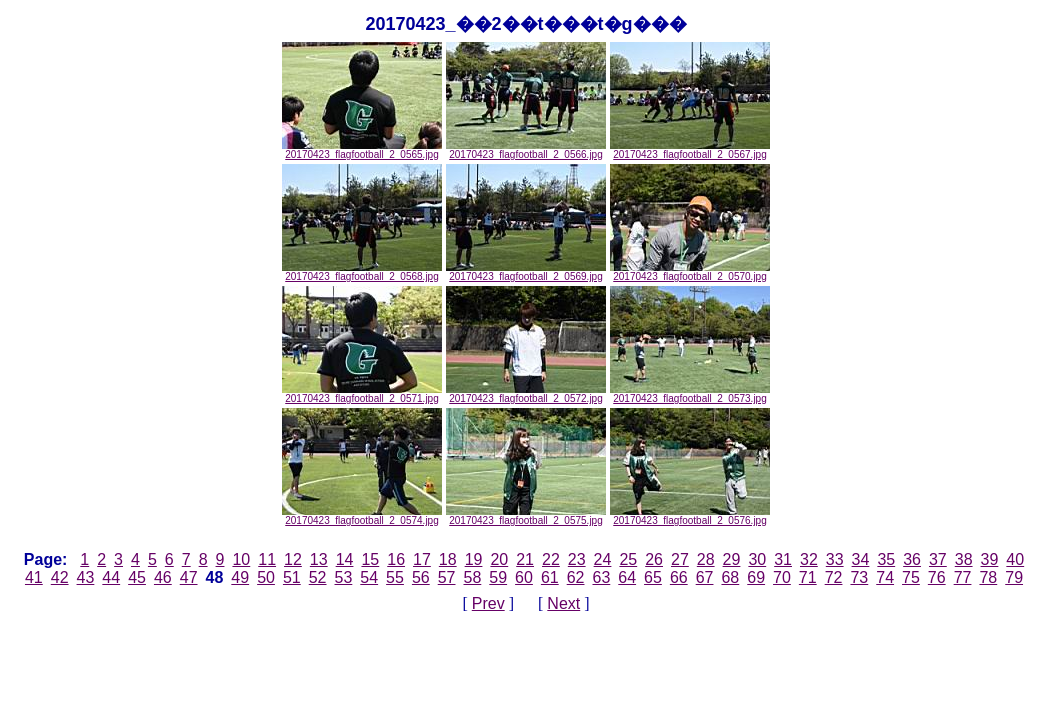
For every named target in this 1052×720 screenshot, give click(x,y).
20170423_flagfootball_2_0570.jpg (690, 272)
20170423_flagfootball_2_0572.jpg (526, 394)
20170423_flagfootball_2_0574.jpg (362, 516)
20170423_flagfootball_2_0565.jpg (362, 150)
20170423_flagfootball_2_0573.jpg (690, 394)
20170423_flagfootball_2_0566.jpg (526, 150)
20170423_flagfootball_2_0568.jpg (362, 272)
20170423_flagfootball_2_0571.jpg (362, 394)
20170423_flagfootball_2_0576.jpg (690, 516)
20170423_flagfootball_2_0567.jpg (690, 150)
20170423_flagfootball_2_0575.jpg (526, 516)
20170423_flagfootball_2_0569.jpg (526, 272)
